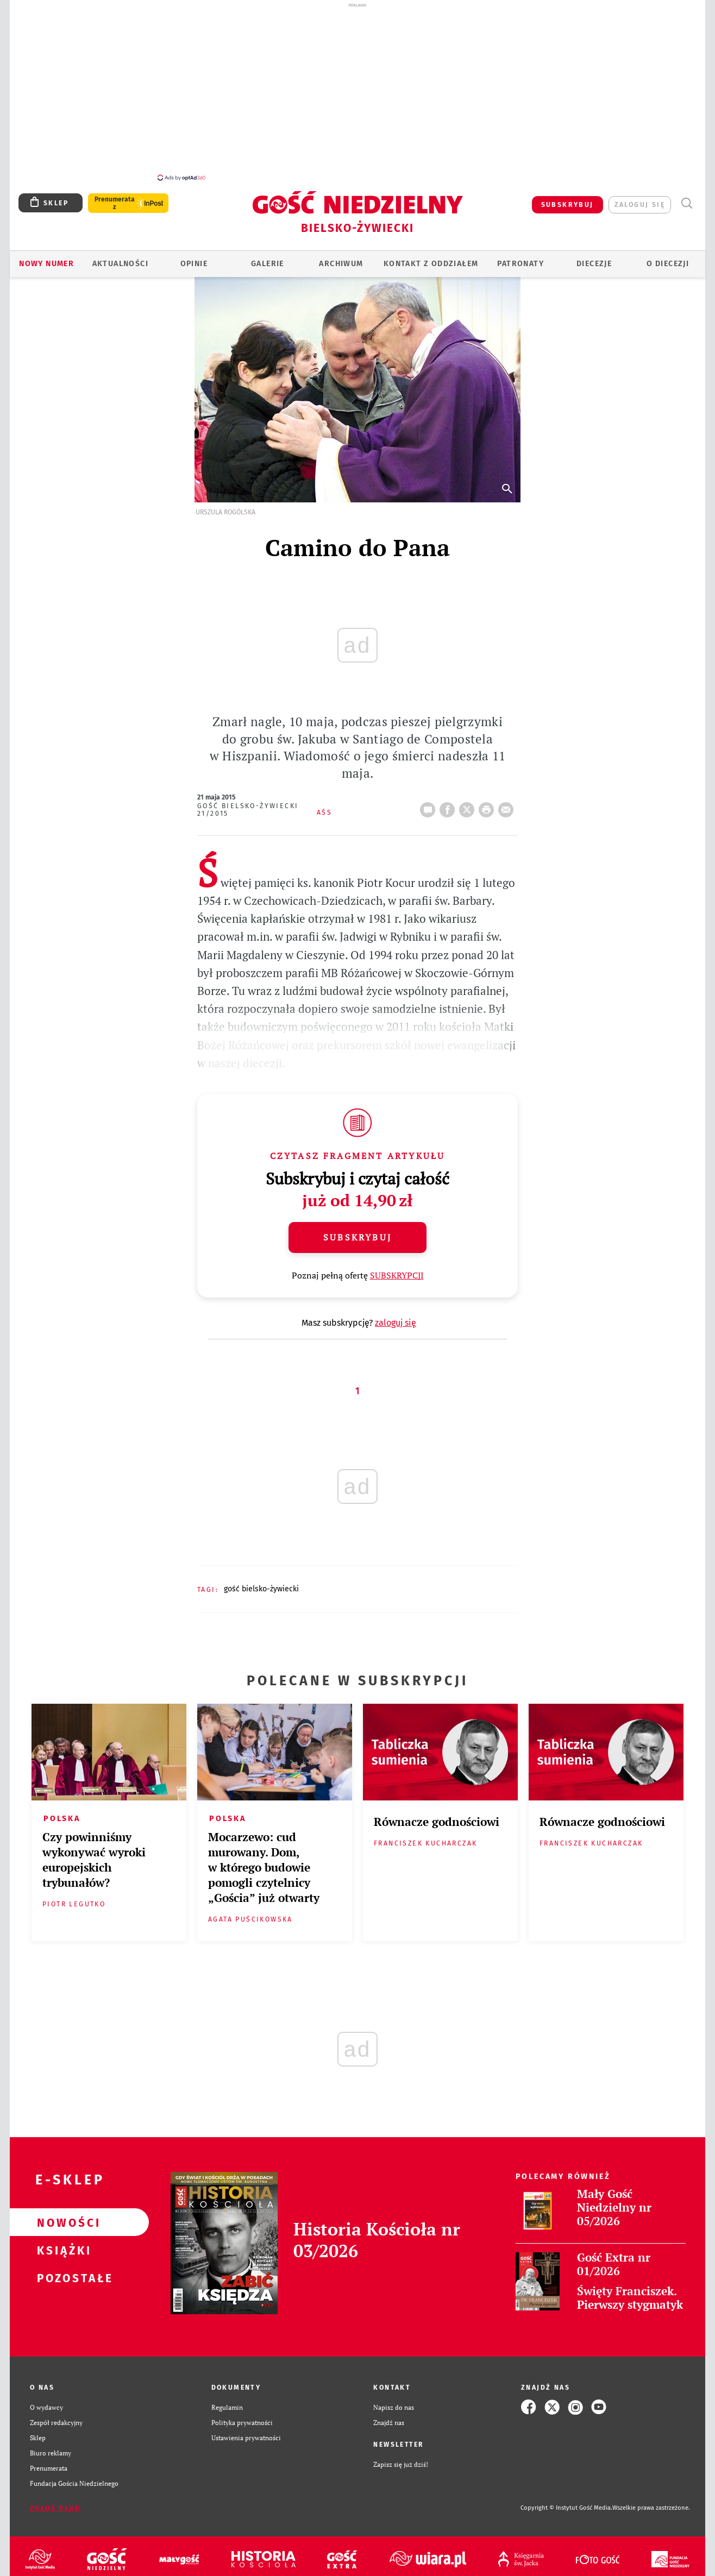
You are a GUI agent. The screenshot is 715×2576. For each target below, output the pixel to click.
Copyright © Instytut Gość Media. (566, 2501)
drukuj (488, 800)
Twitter (469, 800)
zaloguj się (639, 199)
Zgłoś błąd (55, 2502)
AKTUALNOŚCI (120, 257)
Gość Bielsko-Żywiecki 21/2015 (247, 803)
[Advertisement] (357, 91)
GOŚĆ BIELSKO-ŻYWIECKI (261, 1583)
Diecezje (594, 257)
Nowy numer (46, 257)
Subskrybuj (357, 1231)
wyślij (508, 800)
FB (449, 800)
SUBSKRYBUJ (567, 199)
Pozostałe (62, 2272)
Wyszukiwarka (686, 197)
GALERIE (267, 257)
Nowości (62, 2216)
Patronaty (520, 257)
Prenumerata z (115, 197)
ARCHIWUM (341, 257)
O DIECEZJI (668, 257)
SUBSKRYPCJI (397, 1269)
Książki (62, 2244)
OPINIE (194, 257)
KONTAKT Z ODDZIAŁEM (431, 257)
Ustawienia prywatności (246, 2431)
